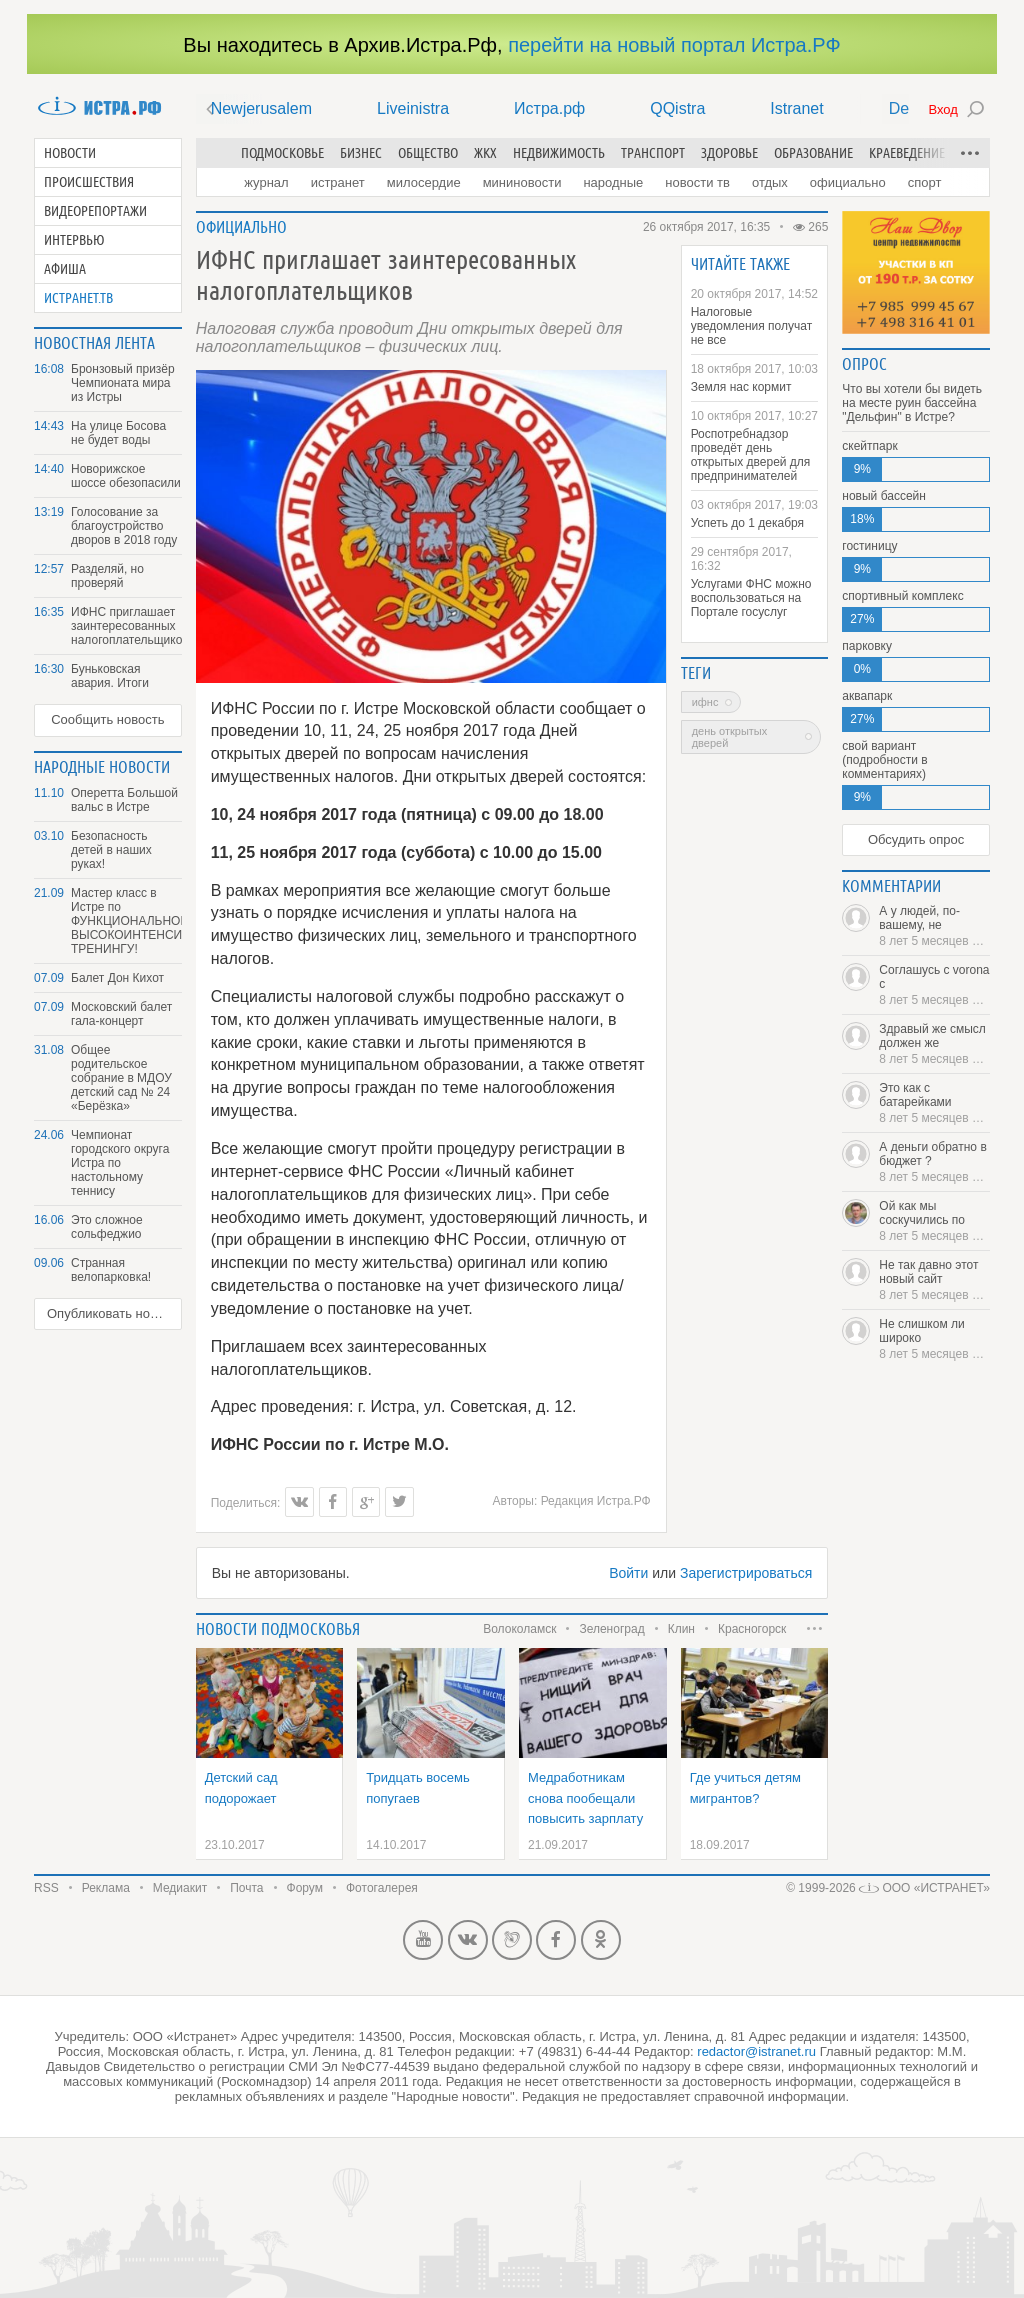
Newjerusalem (261, 108)
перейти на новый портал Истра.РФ (674, 45)
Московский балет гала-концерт (121, 1014)
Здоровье (729, 153)
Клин (681, 1629)
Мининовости (522, 182)
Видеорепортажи (95, 211)
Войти (628, 1573)
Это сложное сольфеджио (107, 1227)
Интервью (74, 240)
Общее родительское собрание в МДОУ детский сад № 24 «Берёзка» (121, 1078)
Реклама (106, 1888)
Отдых (770, 182)
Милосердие (424, 182)
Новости (70, 153)
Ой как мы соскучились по (934, 1221)
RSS (46, 1888)
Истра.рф (549, 108)
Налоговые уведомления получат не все (751, 326)
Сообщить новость (107, 719)
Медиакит (180, 1888)
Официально (848, 182)
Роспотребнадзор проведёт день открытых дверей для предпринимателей (751, 455)
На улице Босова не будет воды (118, 433)
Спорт (925, 182)
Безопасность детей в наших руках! (111, 850)
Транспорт (653, 153)
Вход (942, 109)
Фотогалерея (382, 1888)
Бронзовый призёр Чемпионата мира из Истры (123, 383)
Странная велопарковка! (111, 1270)
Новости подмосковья (278, 1629)
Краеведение (907, 153)
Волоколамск (519, 1629)
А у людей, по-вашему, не (934, 926)
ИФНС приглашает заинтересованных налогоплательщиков (126, 626)
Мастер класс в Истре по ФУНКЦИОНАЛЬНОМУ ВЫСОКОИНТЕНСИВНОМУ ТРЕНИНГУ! (126, 921)
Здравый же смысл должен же (934, 1044)
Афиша (65, 269)
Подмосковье (282, 153)
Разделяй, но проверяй (107, 576)
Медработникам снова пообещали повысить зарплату (585, 1798)
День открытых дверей (730, 737)
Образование (813, 153)
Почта (246, 1888)
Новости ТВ (697, 182)
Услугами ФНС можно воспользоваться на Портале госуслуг (751, 598)
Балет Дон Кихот (117, 978)
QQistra (677, 108)
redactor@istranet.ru (756, 2051)
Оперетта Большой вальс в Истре (124, 800)
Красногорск (752, 1629)
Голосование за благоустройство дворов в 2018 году (124, 526)
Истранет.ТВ (78, 298)
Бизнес (361, 153)
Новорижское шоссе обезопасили (126, 476)
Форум (305, 1888)
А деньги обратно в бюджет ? (934, 1162)
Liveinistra (413, 108)
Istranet (796, 108)
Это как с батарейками (934, 1103)
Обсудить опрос (916, 839)
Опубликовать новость (114, 1313)
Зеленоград (611, 1629)
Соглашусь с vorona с (934, 985)
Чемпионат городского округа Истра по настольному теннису (120, 1163)
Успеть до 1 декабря (747, 523)
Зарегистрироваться (746, 1573)
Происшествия (89, 182)
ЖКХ (485, 153)
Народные (613, 182)
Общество (428, 153)
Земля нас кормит (741, 387)
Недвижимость (559, 153)
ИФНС (705, 702)
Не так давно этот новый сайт (934, 1280)
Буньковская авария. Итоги (110, 676)
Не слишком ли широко (934, 1339)
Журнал (266, 182)
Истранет (338, 182)
